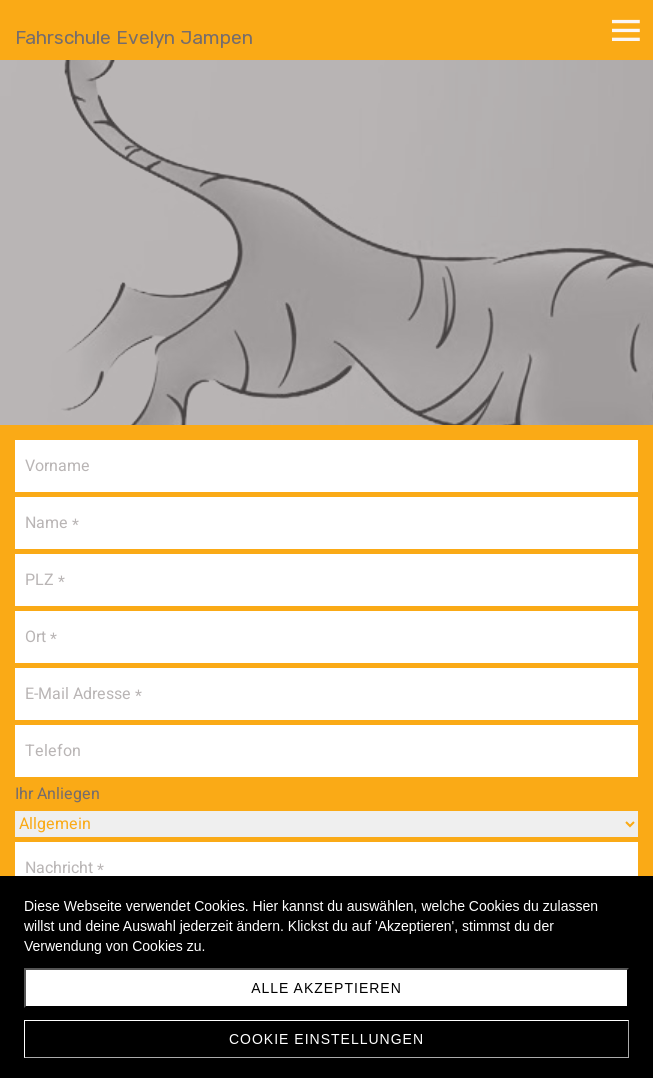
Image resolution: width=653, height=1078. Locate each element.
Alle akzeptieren (326, 988)
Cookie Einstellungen (326, 1039)
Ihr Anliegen (57, 794)
